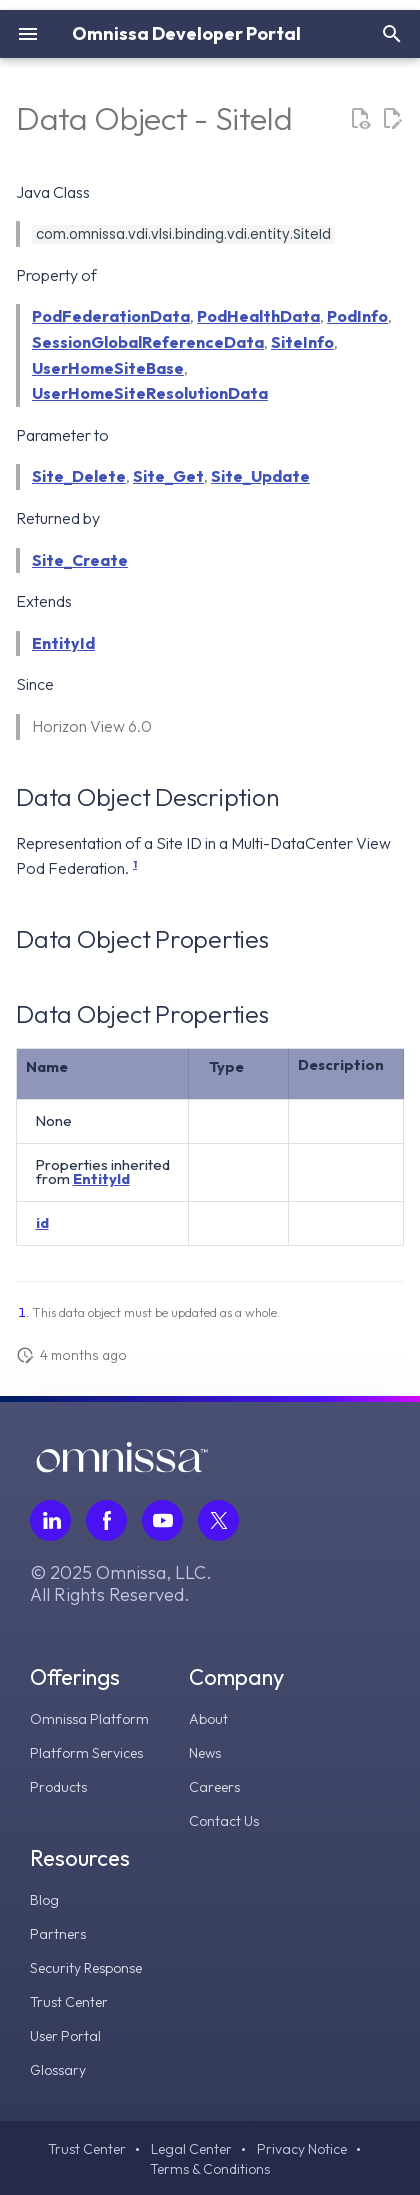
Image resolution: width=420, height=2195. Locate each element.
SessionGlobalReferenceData (148, 342)
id (42, 1222)
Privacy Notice (302, 2149)
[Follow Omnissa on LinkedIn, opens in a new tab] (50, 1520)
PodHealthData (258, 316)
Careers (214, 1787)
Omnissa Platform (89, 1719)
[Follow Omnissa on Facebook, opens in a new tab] (106, 1520)
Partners (58, 1934)
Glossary (58, 2070)
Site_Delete (79, 476)
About (208, 1719)
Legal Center (191, 2149)
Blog (44, 1900)
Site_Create (80, 560)
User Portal (65, 2036)
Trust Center (69, 2002)
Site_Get (168, 476)
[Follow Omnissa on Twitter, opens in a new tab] (218, 1520)
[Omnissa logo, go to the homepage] (122, 1467)
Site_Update (260, 476)
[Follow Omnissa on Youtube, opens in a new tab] (162, 1520)
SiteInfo (302, 342)
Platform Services (86, 1753)
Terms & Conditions (210, 2169)
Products (58, 1787)
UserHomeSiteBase (108, 368)
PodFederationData (111, 316)
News (205, 1753)
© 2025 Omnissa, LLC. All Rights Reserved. (121, 1584)
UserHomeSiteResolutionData (150, 393)
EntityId (63, 643)
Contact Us (224, 1821)
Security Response (86, 1968)
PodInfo (357, 316)
